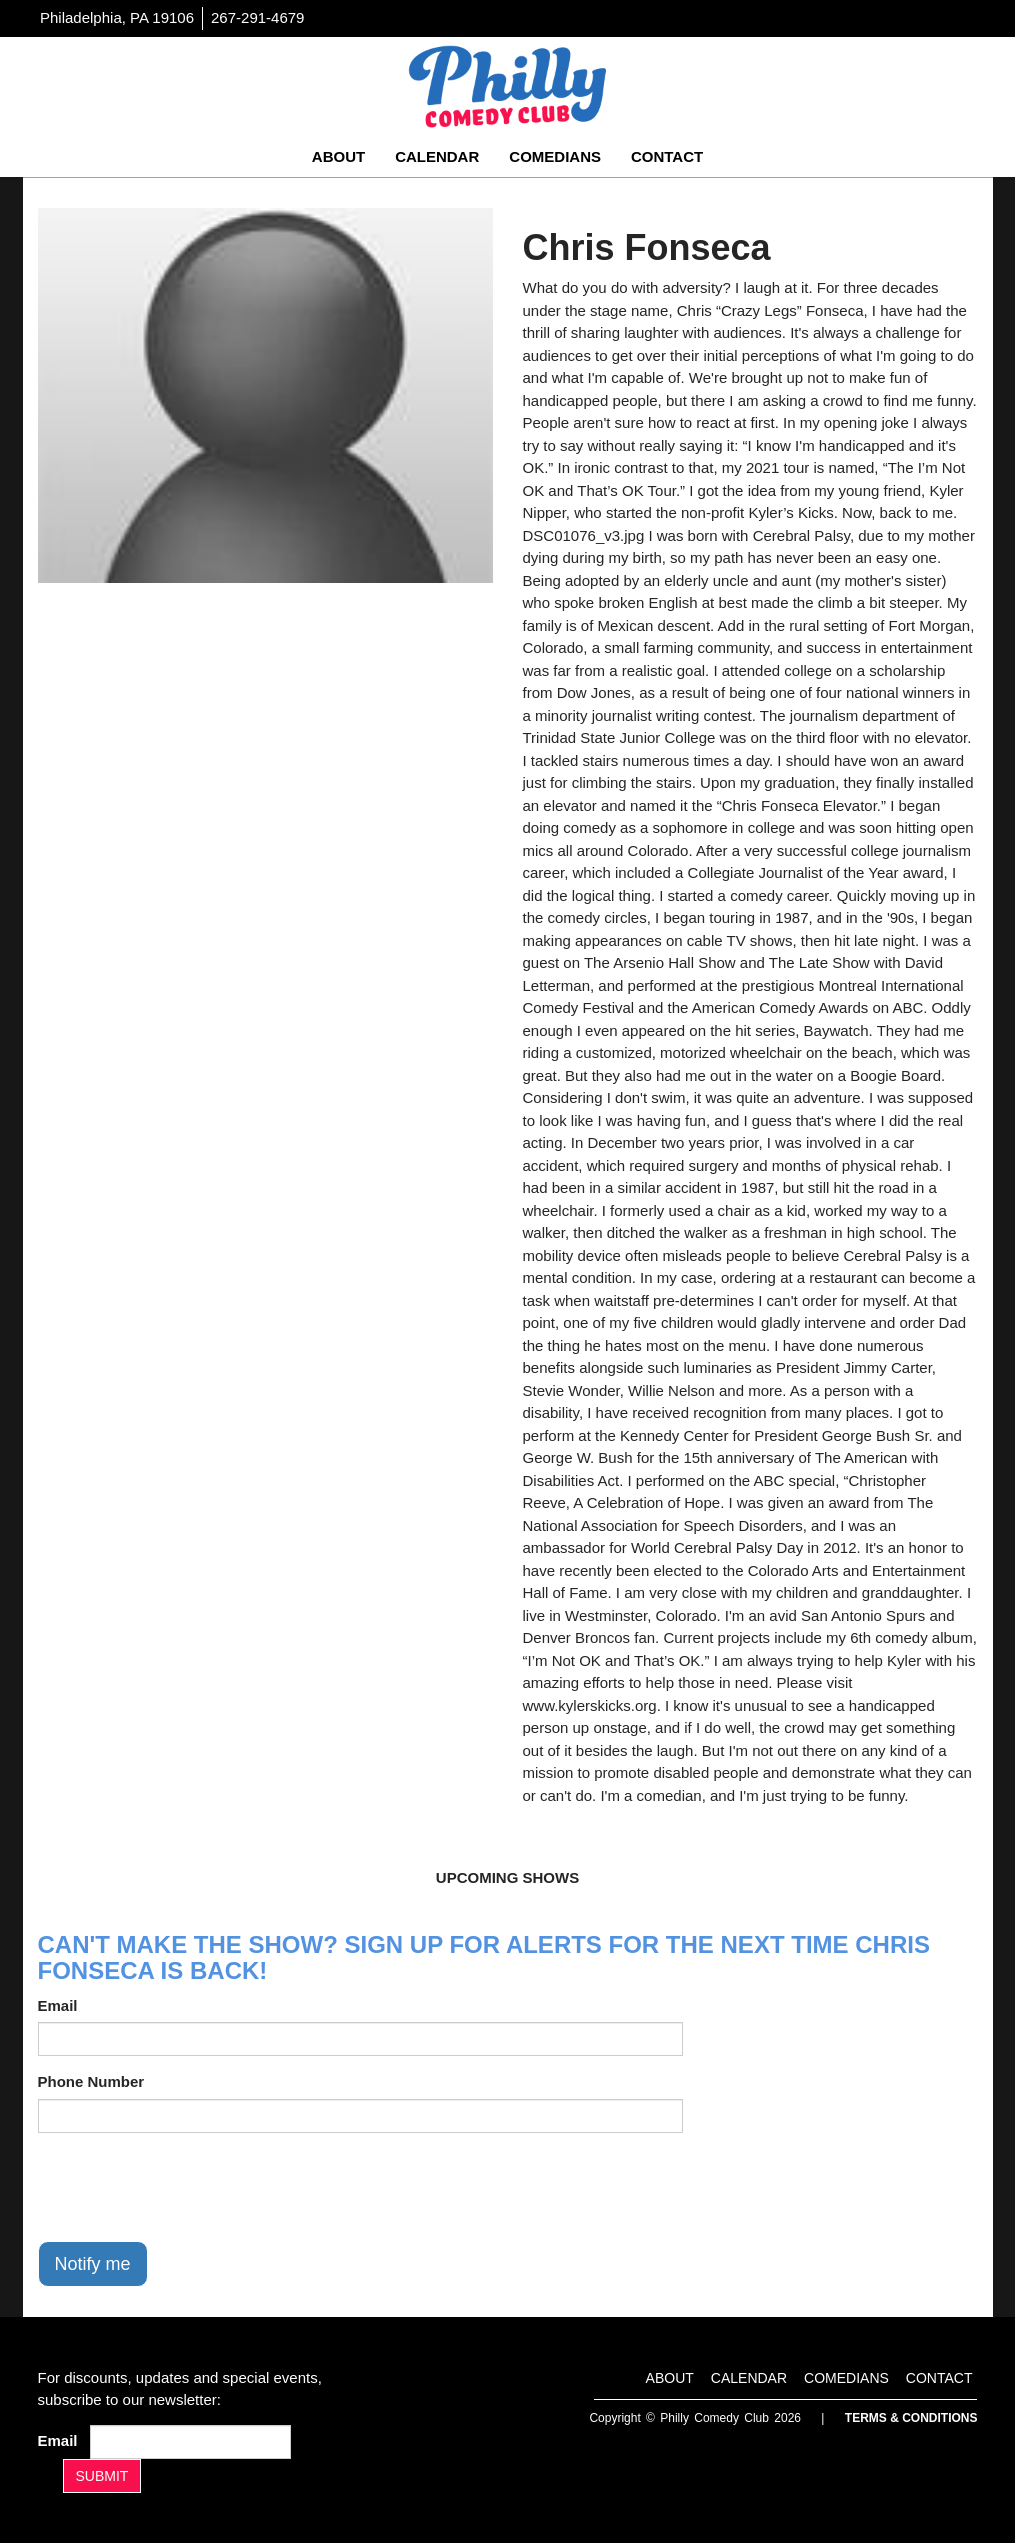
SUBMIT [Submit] (102, 2476)
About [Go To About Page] (338, 156)
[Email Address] (190, 2442)
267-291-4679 (257, 17)
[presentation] (190, 2187)
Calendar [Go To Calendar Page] (437, 156)
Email (58, 2005)
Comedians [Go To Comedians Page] (555, 156)
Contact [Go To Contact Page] (667, 156)
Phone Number (91, 2081)
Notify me (93, 2264)
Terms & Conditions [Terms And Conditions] (911, 2418)
